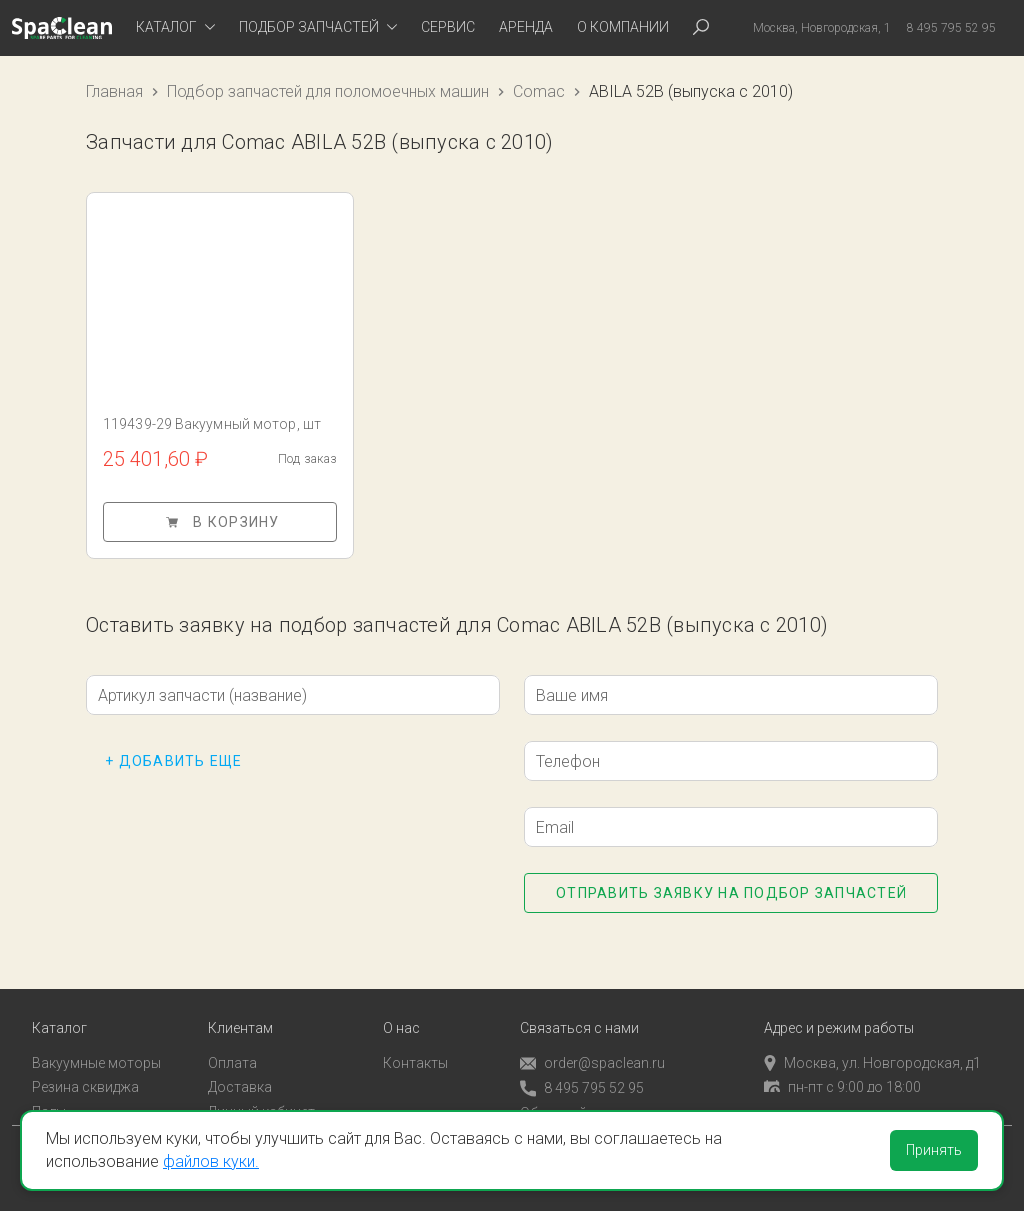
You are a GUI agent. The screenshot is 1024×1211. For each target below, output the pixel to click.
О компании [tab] (623, 27)
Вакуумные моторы (96, 1051)
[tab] (175, 28)
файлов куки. (211, 1161)
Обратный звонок (579, 1101)
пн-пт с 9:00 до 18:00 (842, 1075)
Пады (49, 1100)
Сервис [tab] (448, 27)
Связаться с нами (579, 1016)
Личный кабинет (261, 1100)
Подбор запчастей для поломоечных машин (328, 91)
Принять (934, 1150)
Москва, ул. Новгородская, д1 (872, 1051)
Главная (114, 91)
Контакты (415, 1051)
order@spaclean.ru (592, 1051)
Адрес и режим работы (839, 1016)
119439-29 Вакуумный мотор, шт (212, 424)
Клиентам (240, 1016)
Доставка (240, 1075)
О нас (401, 1016)
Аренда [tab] (526, 27)
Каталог (59, 1016)
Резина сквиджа (85, 1075)
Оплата (232, 1051)
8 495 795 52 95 (582, 1076)
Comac (539, 91)
